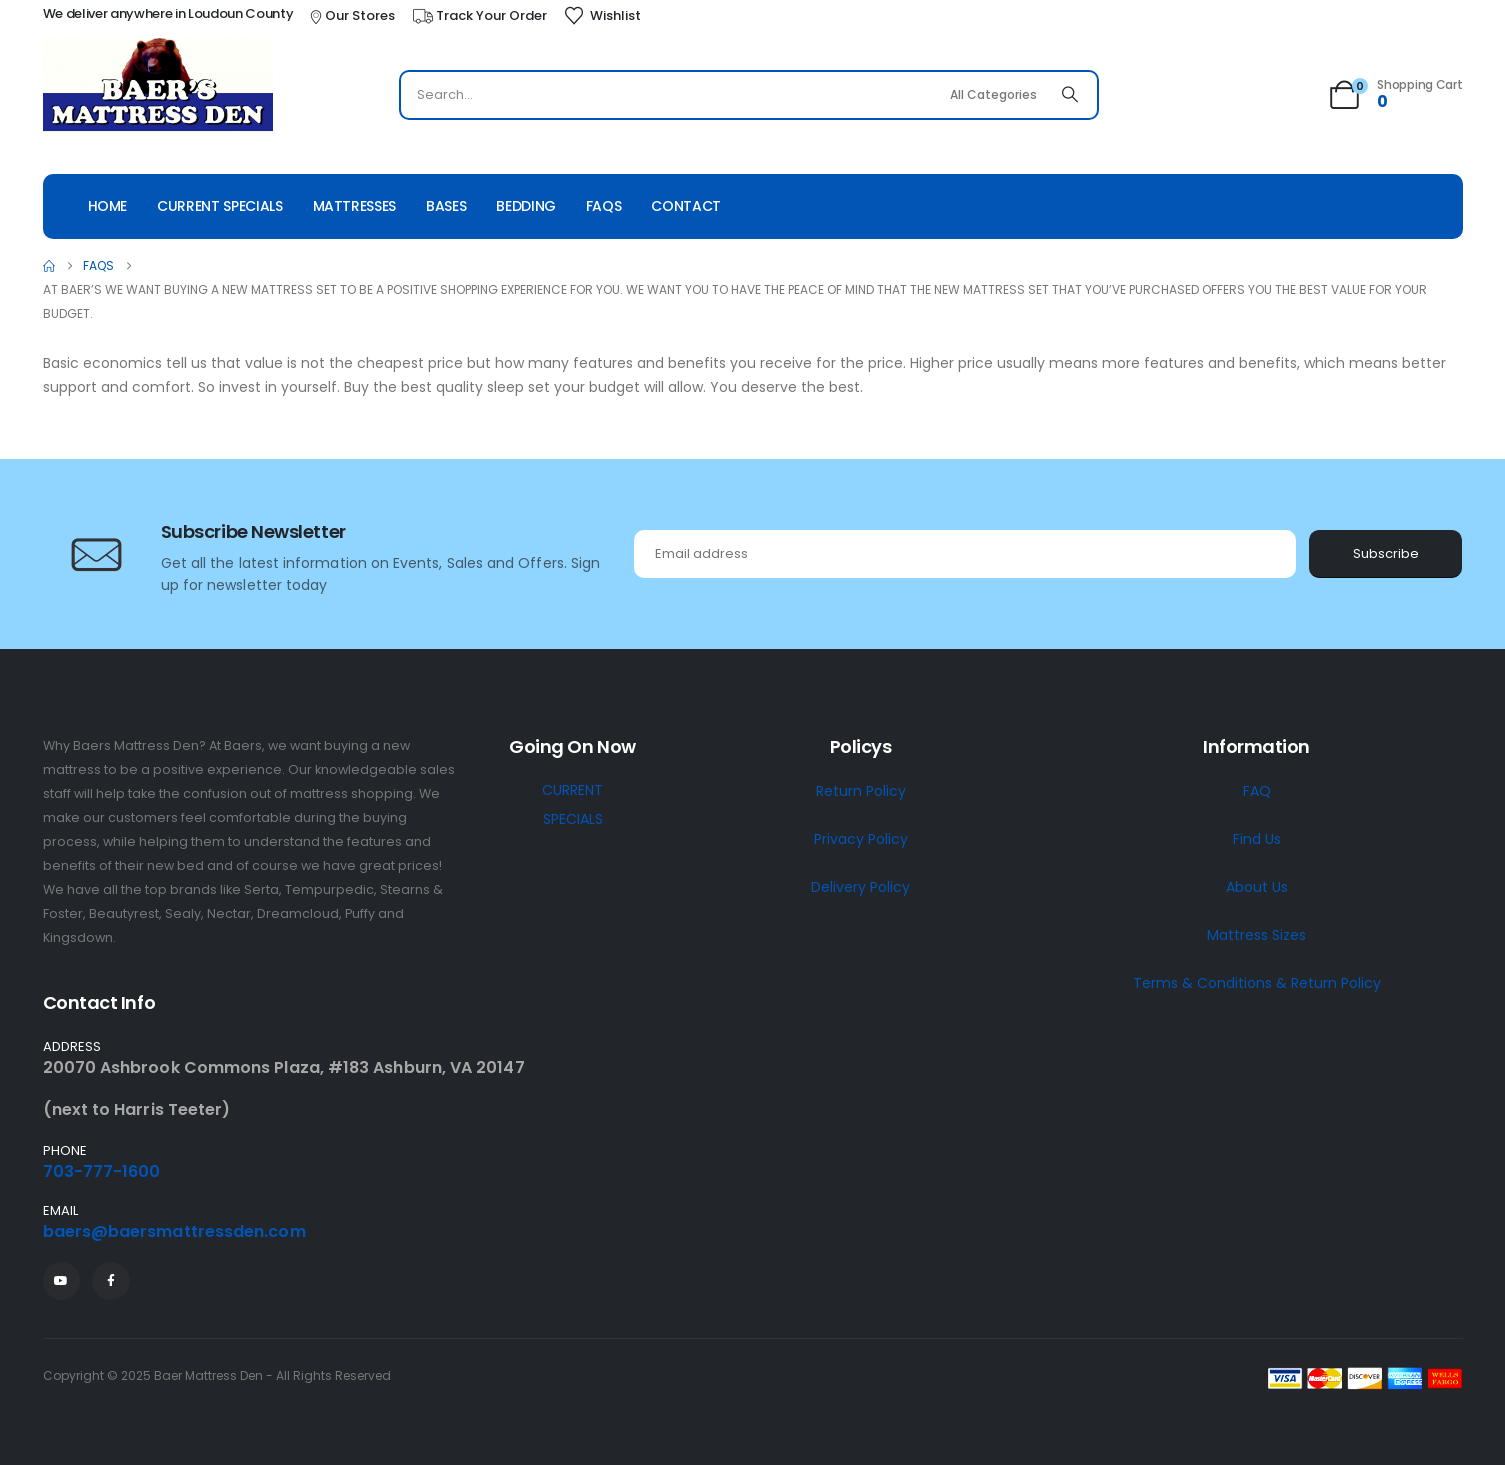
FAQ (1257, 791)
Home (108, 206)
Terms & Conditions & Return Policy (1257, 983)
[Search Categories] (994, 95)
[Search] (1070, 95)
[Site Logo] (158, 87)
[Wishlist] (602, 16)
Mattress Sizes (1256, 935)
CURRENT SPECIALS (572, 804)
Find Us (1257, 839)
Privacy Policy (861, 839)
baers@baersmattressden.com (174, 1231)
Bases (446, 206)
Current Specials (219, 206)
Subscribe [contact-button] (1386, 553)
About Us (1257, 887)
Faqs (604, 206)
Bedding (526, 206)
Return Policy (861, 791)
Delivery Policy (860, 887)
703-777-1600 (102, 1171)
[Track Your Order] (479, 16)
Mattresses (355, 206)
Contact (686, 206)
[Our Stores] (351, 16)
